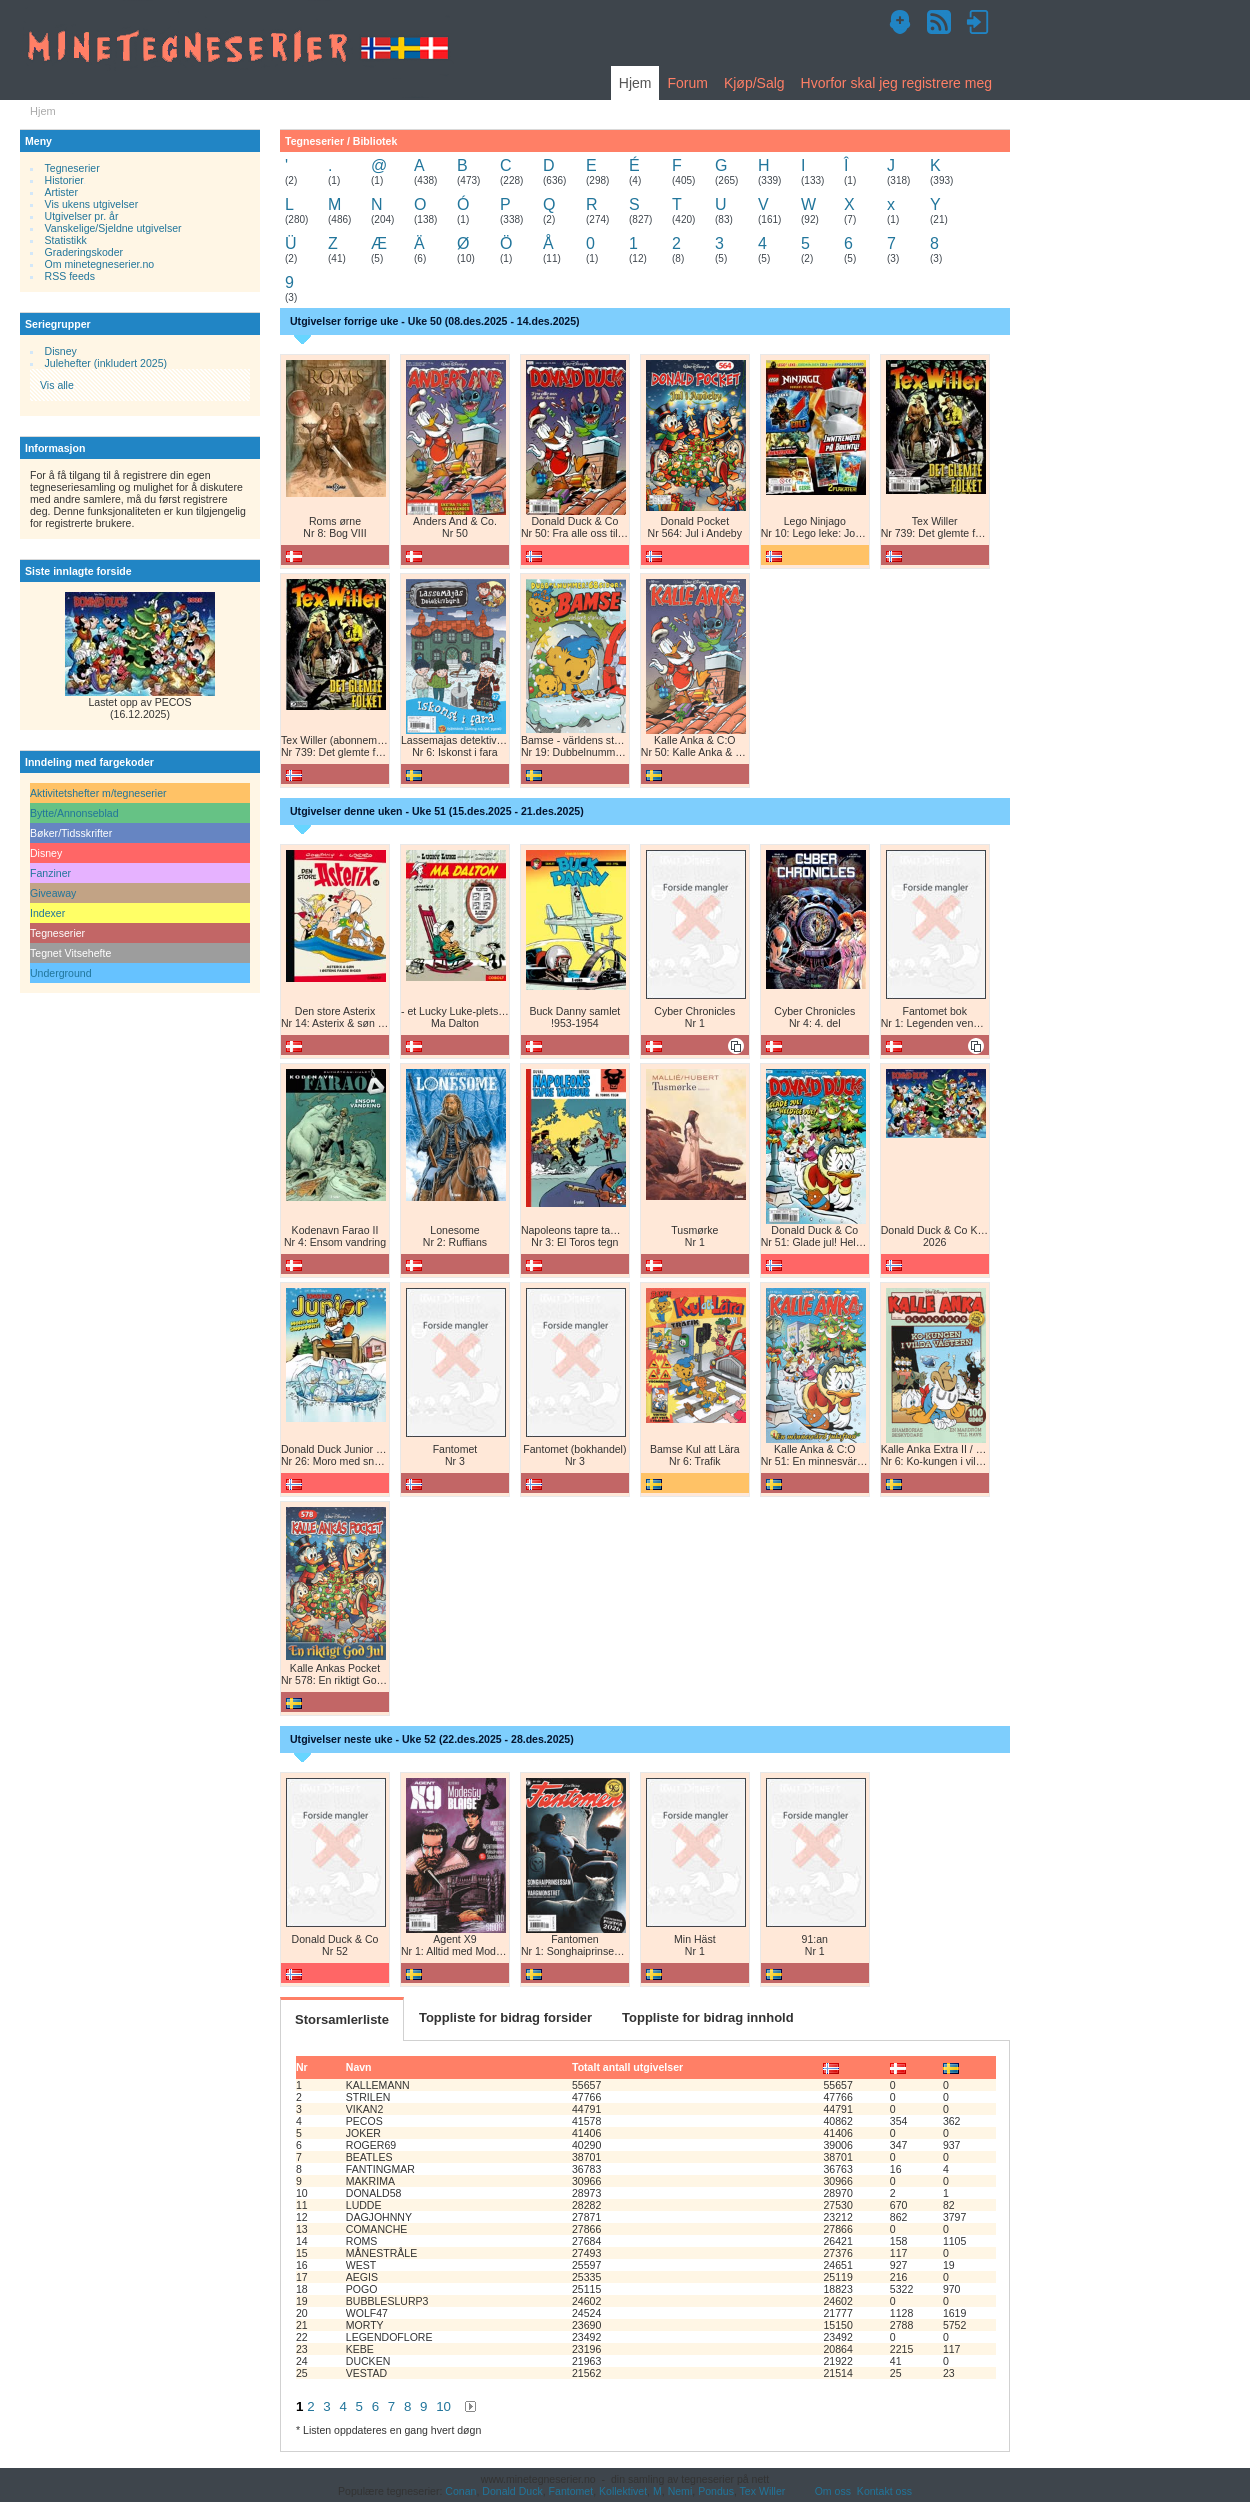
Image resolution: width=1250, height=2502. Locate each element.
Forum (687, 83)
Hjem (635, 83)
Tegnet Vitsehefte (70, 953)
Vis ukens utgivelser (92, 204)
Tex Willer (763, 2491)
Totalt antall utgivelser (627, 2067)
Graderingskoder (84, 252)
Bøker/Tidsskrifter (71, 833)
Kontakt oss (884, 2491)
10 (443, 2406)
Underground (61, 973)
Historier (64, 180)
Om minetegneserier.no (100, 264)
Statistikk (66, 240)
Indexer (47, 913)
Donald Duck (512, 2491)
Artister (61, 192)
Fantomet (571, 2491)
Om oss (833, 2491)
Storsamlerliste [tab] (342, 2019)
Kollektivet (623, 2491)
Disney (61, 351)
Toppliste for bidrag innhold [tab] (708, 2017)
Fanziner (50, 873)
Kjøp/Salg (754, 83)
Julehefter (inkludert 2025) (106, 363)
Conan (460, 2491)
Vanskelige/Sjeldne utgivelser (113, 228)
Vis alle (57, 385)
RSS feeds (70, 276)
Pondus (716, 2491)
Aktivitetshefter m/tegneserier (98, 793)
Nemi (680, 2491)
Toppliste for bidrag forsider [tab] (505, 2017)
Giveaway (53, 893)
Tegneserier (72, 168)
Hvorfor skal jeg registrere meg (896, 83)
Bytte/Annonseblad (74, 813)
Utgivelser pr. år (82, 216)
